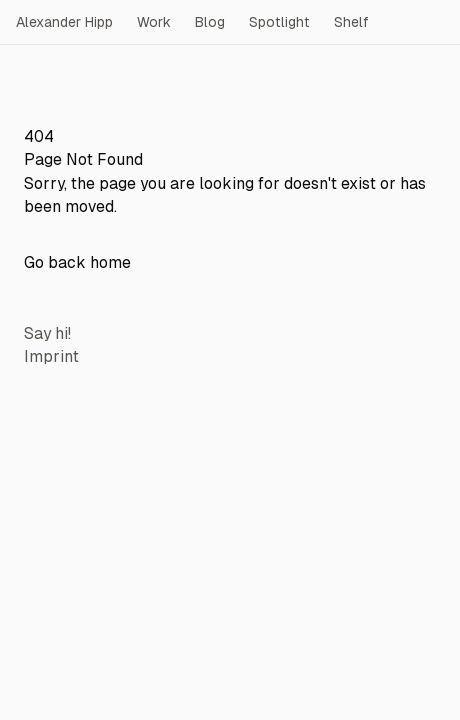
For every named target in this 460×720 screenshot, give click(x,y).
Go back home (77, 262)
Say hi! (47, 333)
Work (154, 22)
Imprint (51, 356)
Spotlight (279, 22)
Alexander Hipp (64, 22)
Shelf (351, 22)
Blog (210, 22)
